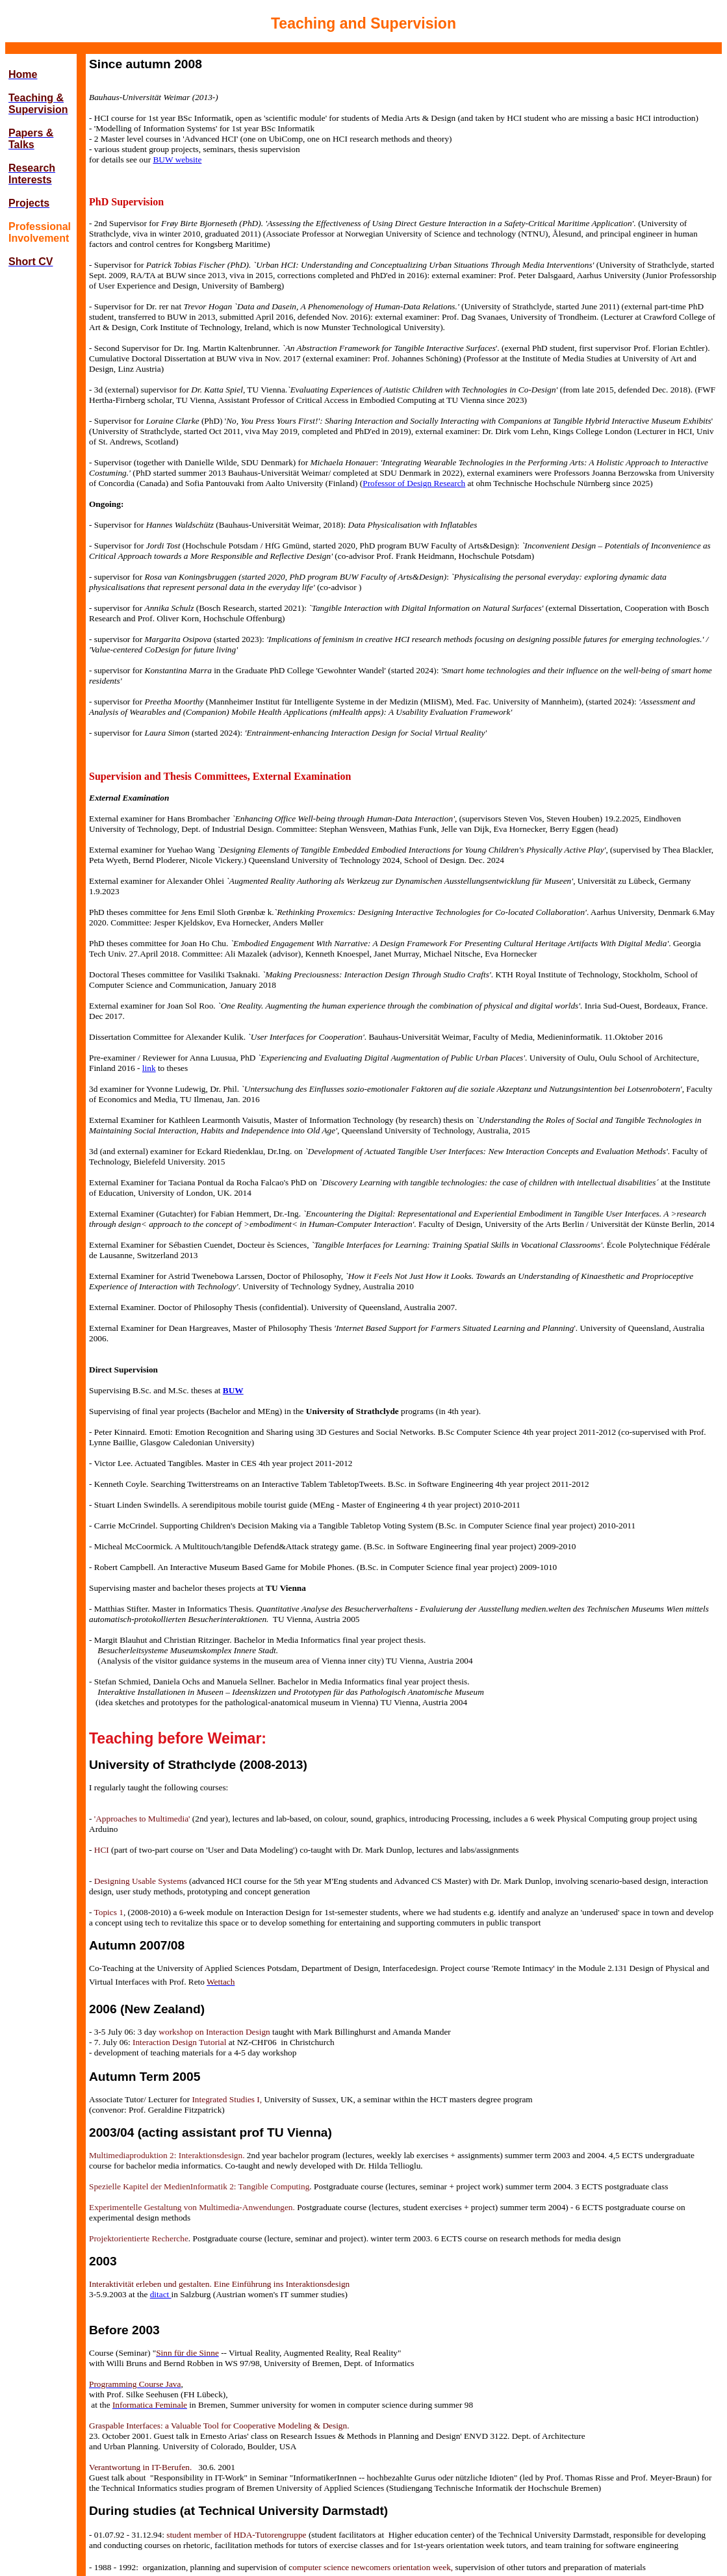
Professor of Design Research (414, 483)
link (149, 1068)
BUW (233, 1390)
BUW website (177, 159)
